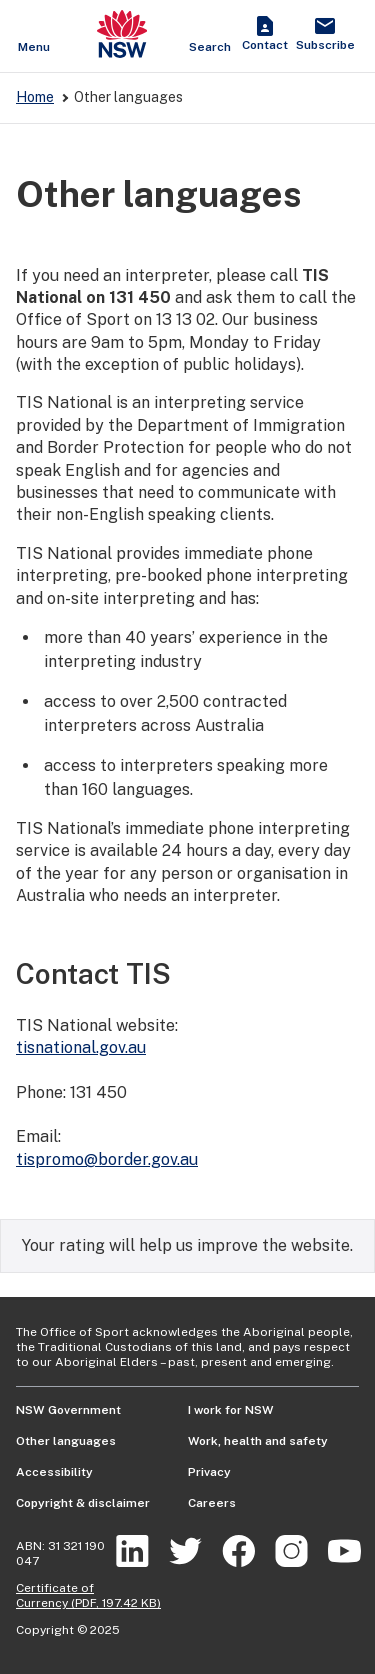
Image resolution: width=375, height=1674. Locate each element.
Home (35, 97)
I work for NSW (231, 1410)
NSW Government (68, 1410)
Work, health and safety (258, 1441)
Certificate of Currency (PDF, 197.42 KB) (88, 1595)
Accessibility (54, 1472)
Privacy (209, 1472)
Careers (212, 1503)
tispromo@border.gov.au (107, 1159)
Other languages (66, 1441)
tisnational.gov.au (81, 1047)
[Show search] (210, 36)
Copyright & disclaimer (83, 1503)
